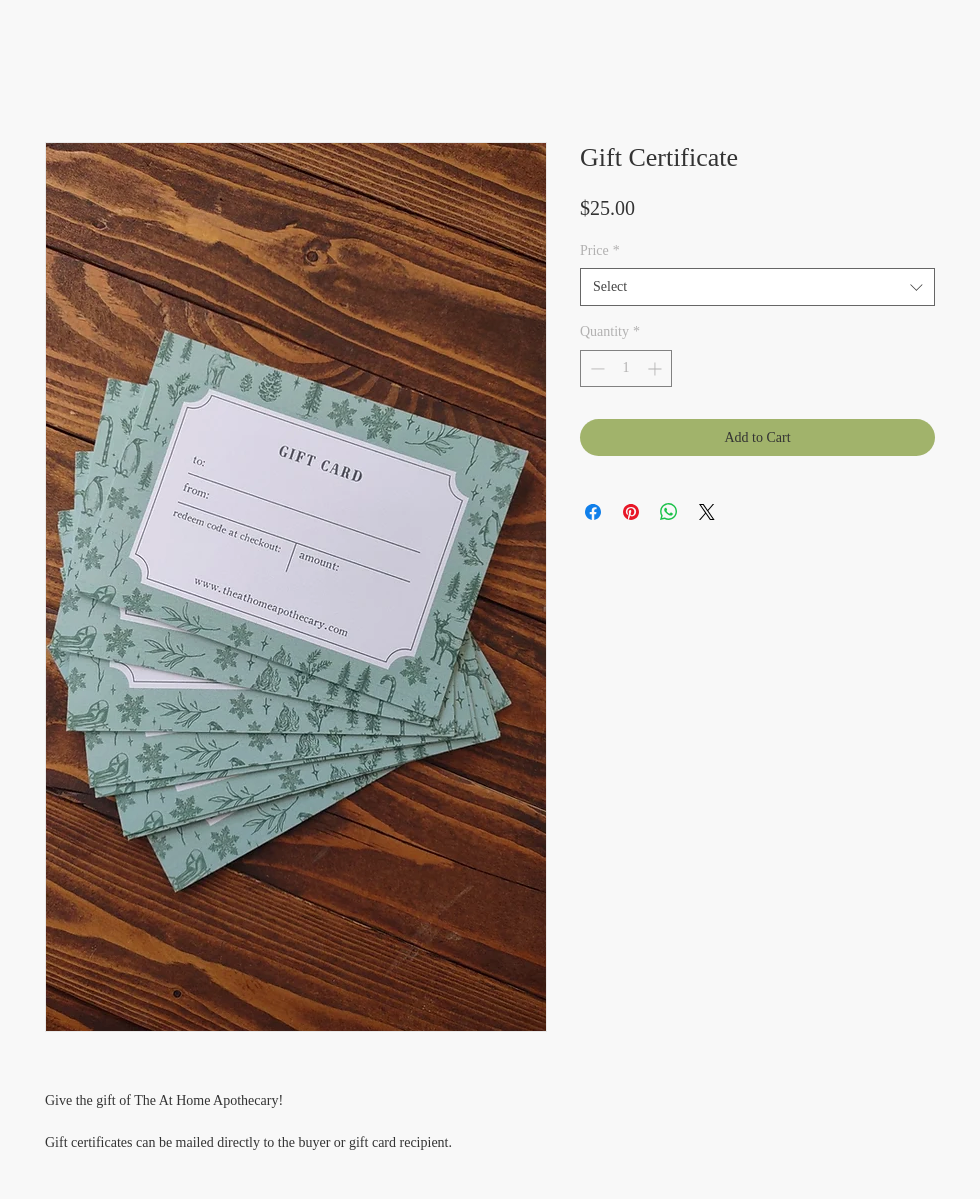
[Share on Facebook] (593, 512)
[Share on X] (707, 512)
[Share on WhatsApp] (669, 512)
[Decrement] (595, 368)
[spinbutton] (626, 368)
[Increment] (656, 368)
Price (600, 250)
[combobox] (757, 287)
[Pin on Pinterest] (631, 512)
